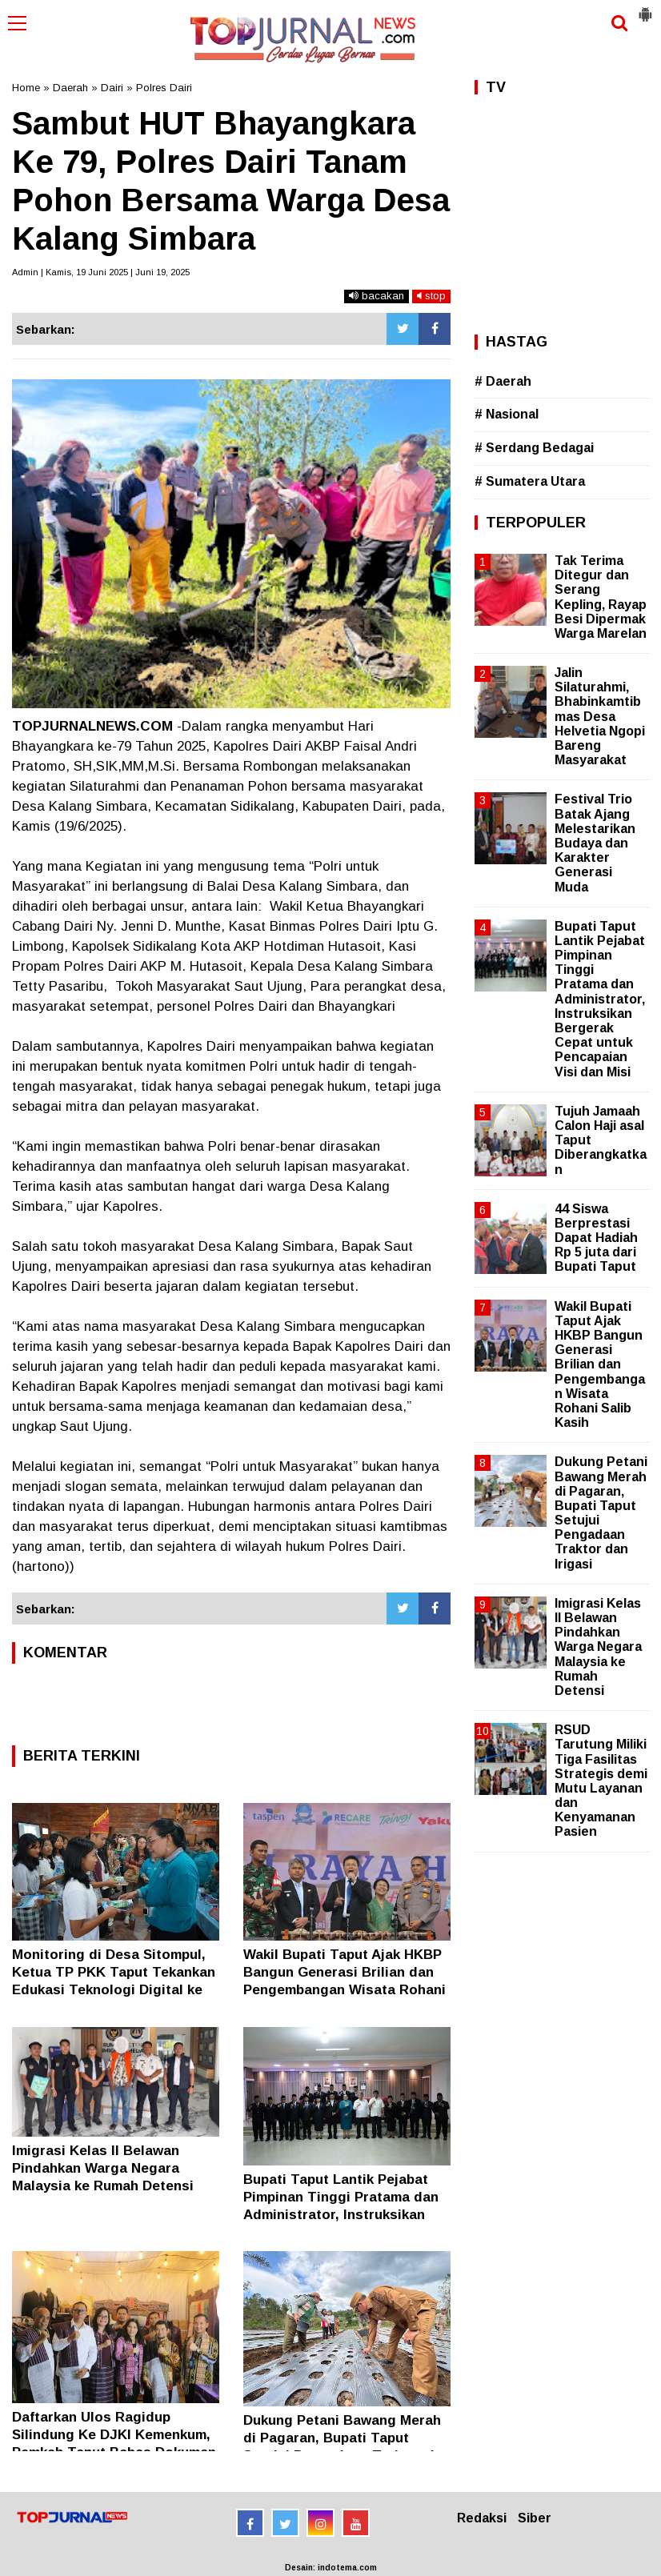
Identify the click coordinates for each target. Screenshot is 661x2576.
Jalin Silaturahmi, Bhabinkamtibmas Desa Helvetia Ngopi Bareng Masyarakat (600, 716)
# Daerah (503, 381)
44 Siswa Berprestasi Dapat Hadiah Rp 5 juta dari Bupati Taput (596, 1238)
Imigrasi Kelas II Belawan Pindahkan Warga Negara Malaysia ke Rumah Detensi (103, 2168)
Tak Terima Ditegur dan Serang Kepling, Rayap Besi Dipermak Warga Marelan (601, 597)
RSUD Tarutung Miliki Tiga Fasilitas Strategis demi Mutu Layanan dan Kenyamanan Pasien (601, 1780)
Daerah (70, 88)
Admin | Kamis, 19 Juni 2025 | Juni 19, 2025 (101, 272)
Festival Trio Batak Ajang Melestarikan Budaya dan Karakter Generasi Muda (595, 842)
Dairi (112, 88)
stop (431, 296)
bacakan (376, 296)
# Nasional (507, 414)
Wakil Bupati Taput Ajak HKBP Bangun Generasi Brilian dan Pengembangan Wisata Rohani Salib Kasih (600, 1365)
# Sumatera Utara (530, 481)
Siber (534, 2518)
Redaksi (482, 2518)
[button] (645, 8)
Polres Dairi (164, 88)
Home (26, 88)
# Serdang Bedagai (534, 448)
